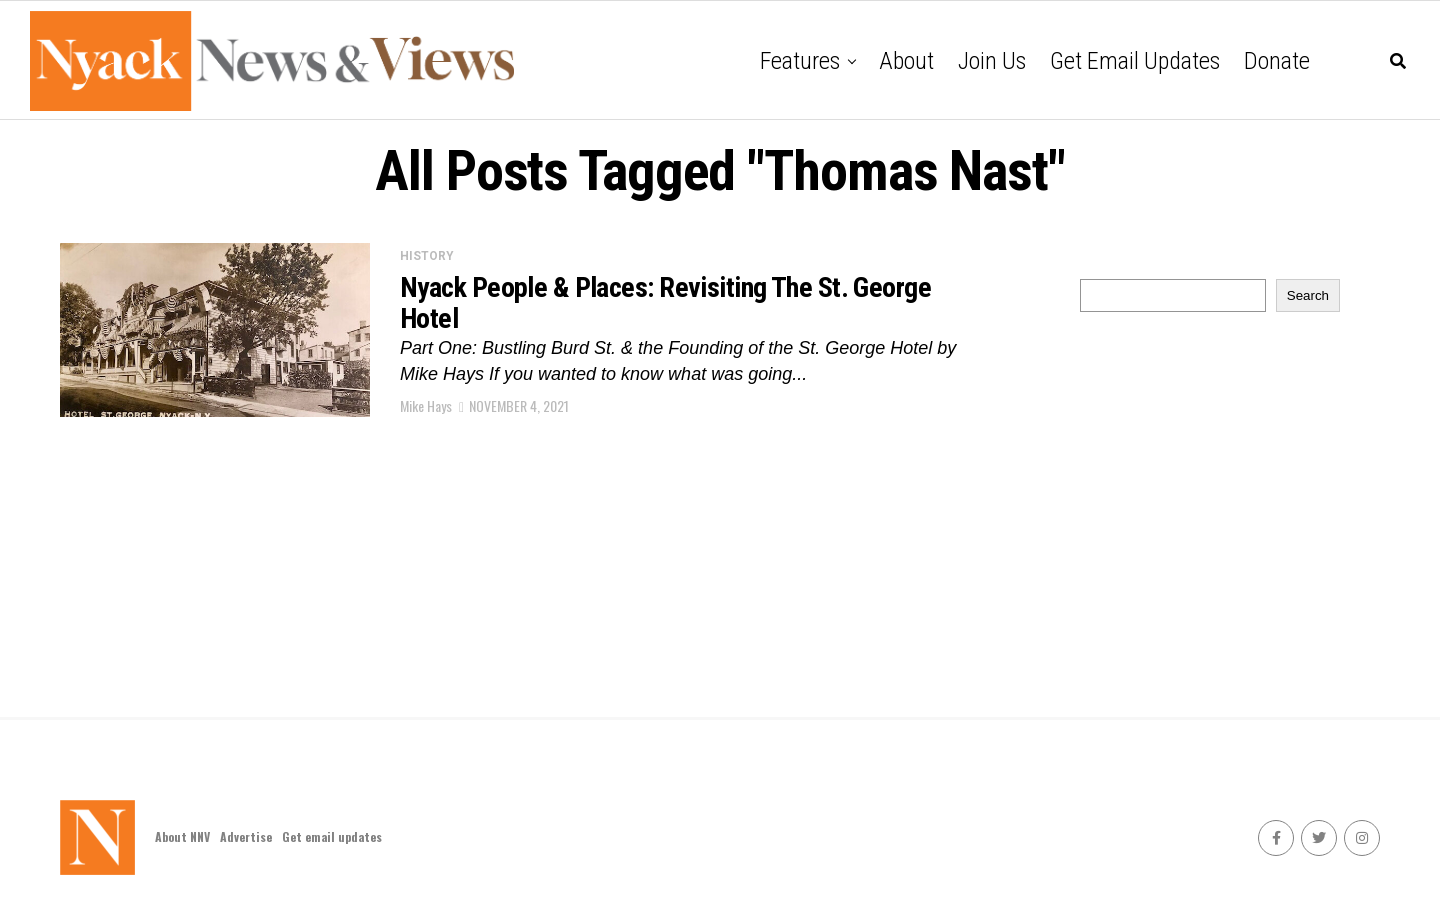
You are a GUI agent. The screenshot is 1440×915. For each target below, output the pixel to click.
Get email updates (1135, 61)
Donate (1277, 61)
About (906, 61)
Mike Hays (426, 405)
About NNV (182, 836)
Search (1308, 295)
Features (800, 61)
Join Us (992, 61)
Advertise (246, 836)
